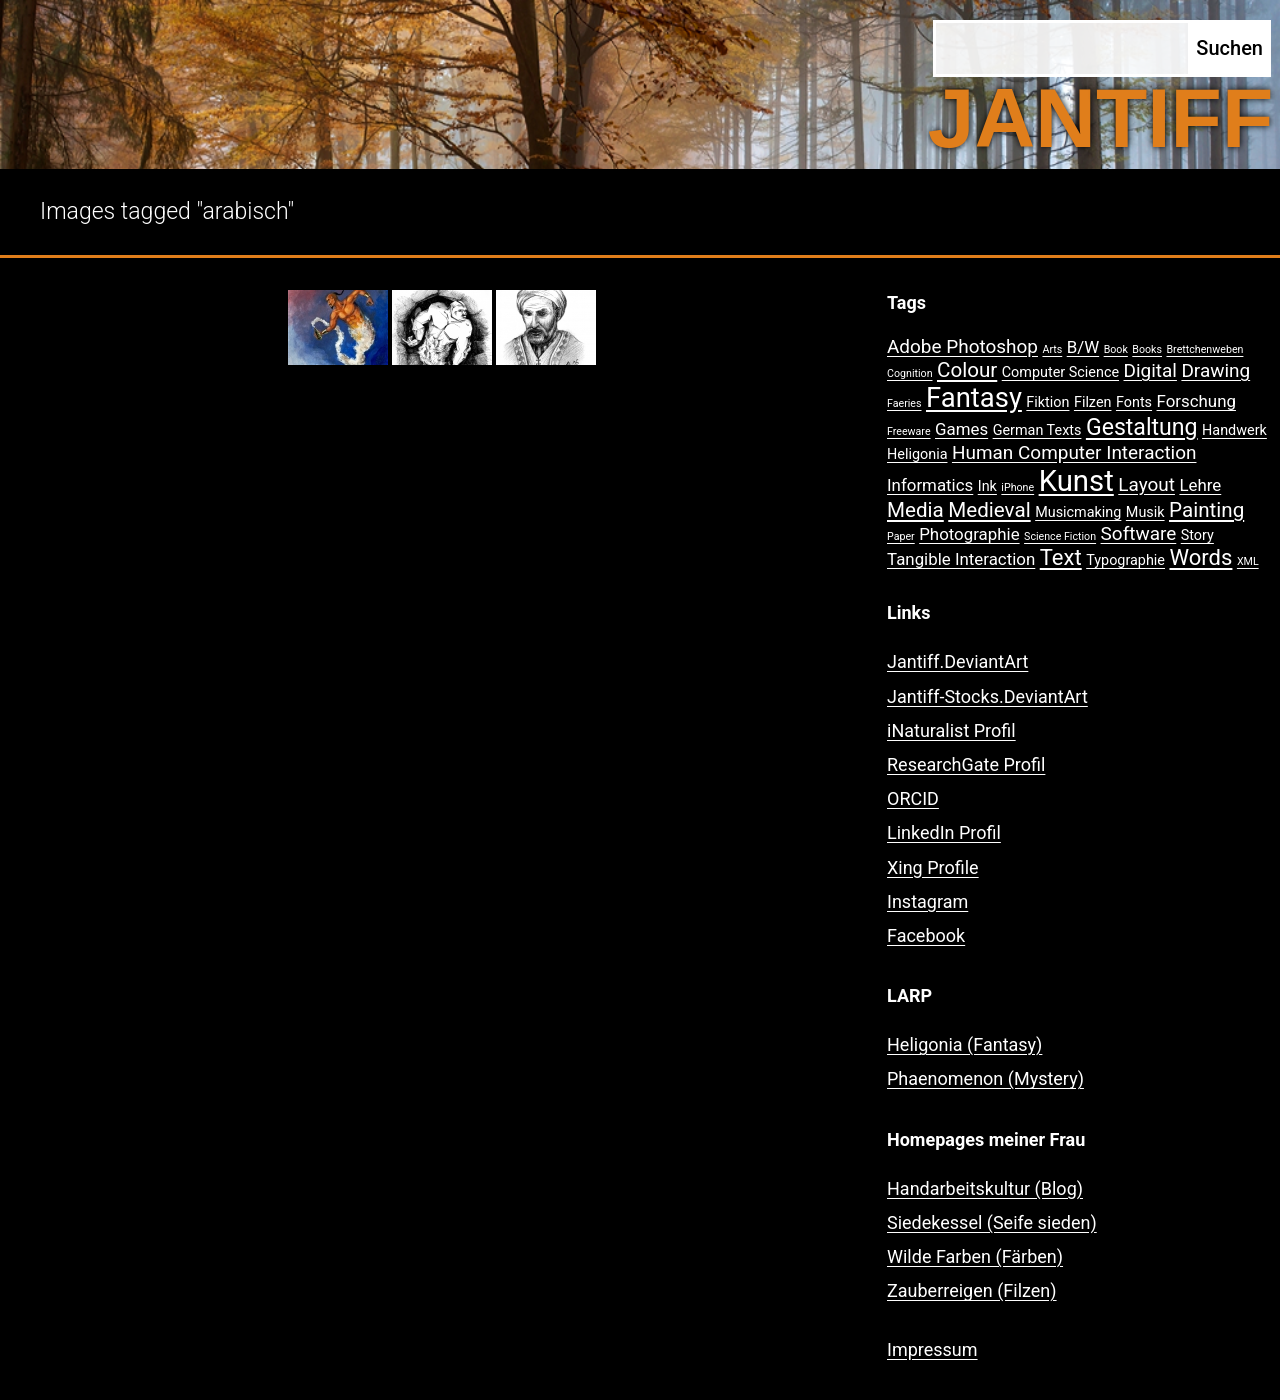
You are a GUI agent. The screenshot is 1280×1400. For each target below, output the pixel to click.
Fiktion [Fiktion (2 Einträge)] (1047, 402)
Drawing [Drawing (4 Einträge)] (1215, 370)
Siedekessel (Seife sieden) (992, 1222)
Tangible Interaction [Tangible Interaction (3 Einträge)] (961, 559)
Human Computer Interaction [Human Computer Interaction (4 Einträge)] (1074, 452)
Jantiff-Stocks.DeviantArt (987, 696)
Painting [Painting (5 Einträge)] (1206, 510)
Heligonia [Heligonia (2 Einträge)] (917, 454)
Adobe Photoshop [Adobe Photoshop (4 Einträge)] (962, 346)
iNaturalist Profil (951, 730)
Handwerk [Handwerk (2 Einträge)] (1234, 430)
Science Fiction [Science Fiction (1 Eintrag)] (1060, 536)
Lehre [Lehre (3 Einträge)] (1200, 485)
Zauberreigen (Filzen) (972, 1290)
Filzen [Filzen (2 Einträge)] (1093, 402)
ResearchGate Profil (966, 764)
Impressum (932, 1349)
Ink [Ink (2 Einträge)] (987, 486)
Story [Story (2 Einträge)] (1197, 535)
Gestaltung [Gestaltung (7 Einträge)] (1142, 427)
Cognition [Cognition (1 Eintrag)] (910, 373)
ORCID (913, 798)
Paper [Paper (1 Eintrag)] (901, 536)
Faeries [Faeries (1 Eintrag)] (904, 403)
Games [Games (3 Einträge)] (961, 429)
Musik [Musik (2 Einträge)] (1145, 512)
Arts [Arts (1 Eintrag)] (1052, 349)
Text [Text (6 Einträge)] (1061, 557)
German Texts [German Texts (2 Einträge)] (1037, 430)
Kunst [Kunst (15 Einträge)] (1076, 481)
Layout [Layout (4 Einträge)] (1146, 484)
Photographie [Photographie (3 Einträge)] (969, 534)
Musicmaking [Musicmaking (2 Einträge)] (1078, 512)
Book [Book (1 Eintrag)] (1116, 349)
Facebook (926, 935)
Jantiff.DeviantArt (957, 661)
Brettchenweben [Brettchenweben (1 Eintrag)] (1204, 349)
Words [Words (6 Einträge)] (1200, 557)
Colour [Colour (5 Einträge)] (967, 370)
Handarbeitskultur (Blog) (985, 1188)
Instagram (927, 901)
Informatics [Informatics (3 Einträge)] (930, 485)
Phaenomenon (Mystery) (985, 1078)
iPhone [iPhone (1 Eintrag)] (1017, 487)
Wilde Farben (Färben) (975, 1256)
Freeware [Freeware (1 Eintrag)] (909, 431)
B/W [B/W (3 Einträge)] (1083, 347)
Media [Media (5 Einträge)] (915, 510)
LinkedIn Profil (944, 832)
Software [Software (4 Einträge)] (1139, 533)
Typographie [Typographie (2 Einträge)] (1125, 560)
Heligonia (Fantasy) (964, 1044)
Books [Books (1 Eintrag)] (1147, 349)
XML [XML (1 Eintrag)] (1248, 561)
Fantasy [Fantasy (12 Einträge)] (974, 398)
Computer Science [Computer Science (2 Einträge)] (1060, 372)
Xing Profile (933, 867)
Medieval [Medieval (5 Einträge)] (989, 510)
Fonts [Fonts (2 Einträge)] (1134, 402)
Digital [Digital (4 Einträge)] (1150, 370)
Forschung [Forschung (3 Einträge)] (1196, 401)
